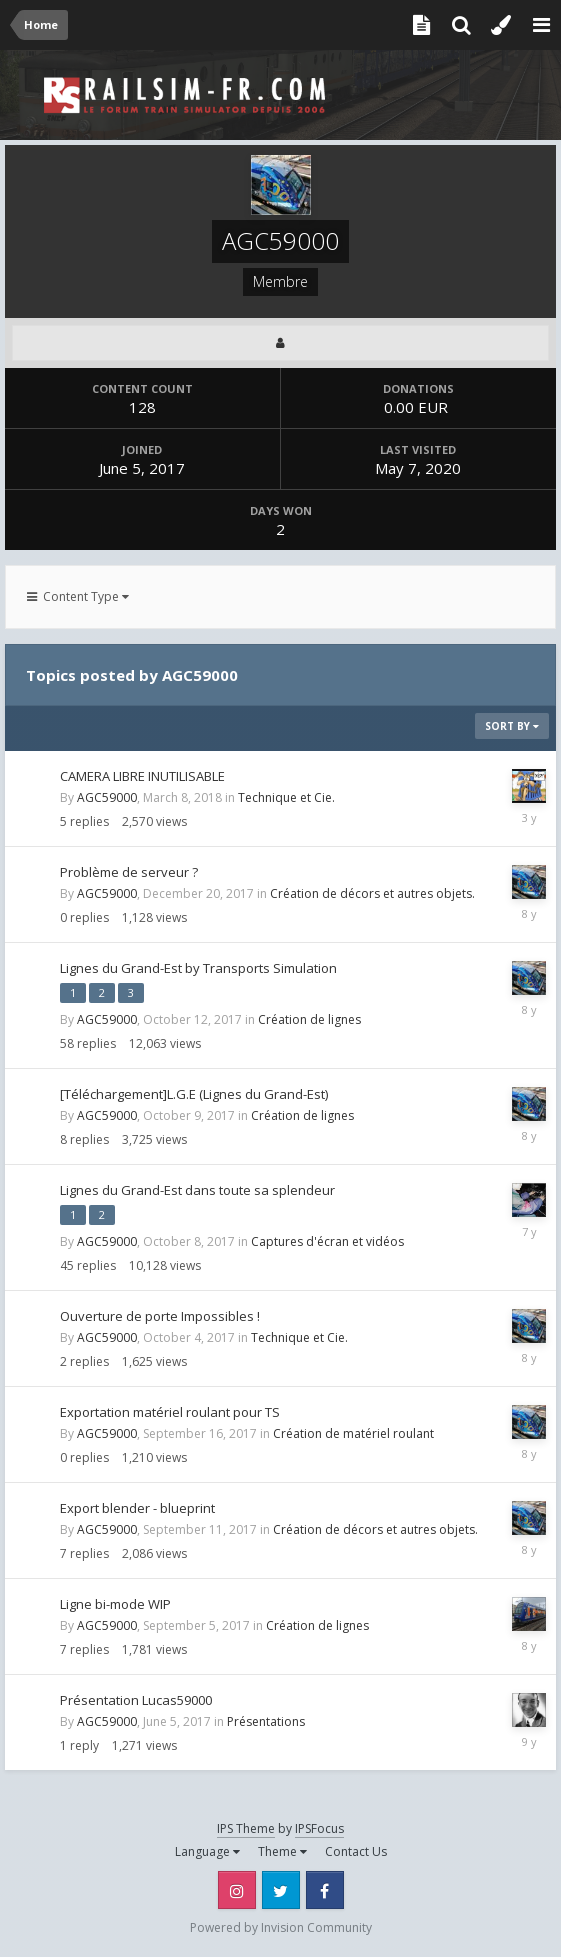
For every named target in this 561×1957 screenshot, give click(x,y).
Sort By (512, 726)
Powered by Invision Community (281, 1927)
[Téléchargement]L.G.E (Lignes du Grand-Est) (194, 1094)
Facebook (325, 1890)
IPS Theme (246, 1828)
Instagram (237, 1890)
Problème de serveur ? (129, 872)
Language (207, 1851)
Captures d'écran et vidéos (327, 1241)
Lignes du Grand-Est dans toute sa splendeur (197, 1190)
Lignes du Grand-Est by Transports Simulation (198, 968)
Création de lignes (309, 1019)
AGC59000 (107, 797)
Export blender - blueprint (137, 1508)
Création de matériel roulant (353, 1433)
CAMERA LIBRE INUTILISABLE (142, 776)
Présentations (266, 1721)
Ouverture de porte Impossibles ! (160, 1316)
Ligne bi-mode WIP (115, 1604)
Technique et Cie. (286, 797)
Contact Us (356, 1851)
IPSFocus (319, 1828)
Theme (282, 1851)
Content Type (78, 596)
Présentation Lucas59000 (136, 1700)
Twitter (281, 1890)
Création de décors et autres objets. (372, 893)
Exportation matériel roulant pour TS (170, 1412)
